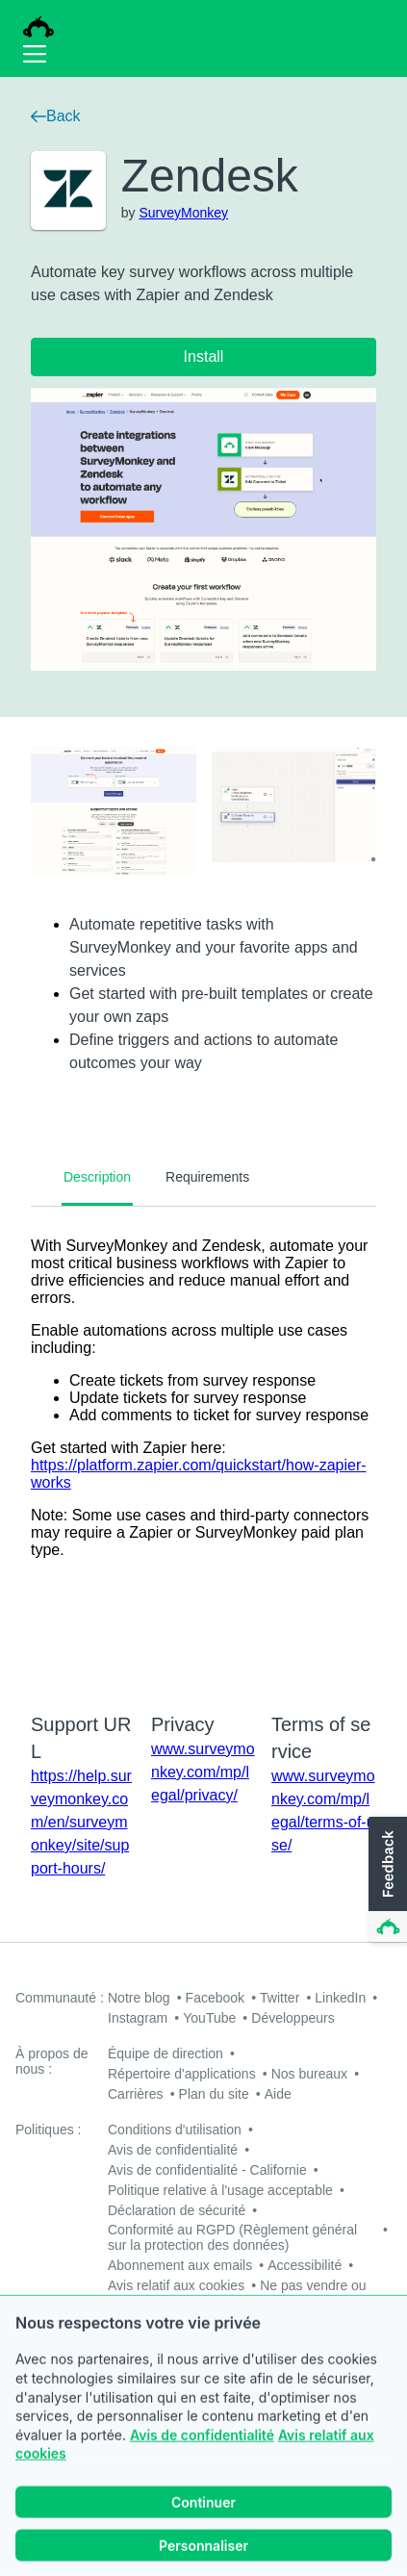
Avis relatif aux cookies (176, 2285)
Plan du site (214, 2094)
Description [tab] (97, 1177)
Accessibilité (304, 2265)
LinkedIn (340, 1997)
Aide (278, 2094)
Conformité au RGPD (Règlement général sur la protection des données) (232, 2237)
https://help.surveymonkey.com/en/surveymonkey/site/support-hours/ (81, 1822)
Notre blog (139, 1997)
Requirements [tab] (207, 1177)
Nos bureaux (309, 2073)
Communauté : (59, 1997)
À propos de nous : (52, 2061)
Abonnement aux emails (180, 2265)
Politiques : (48, 2129)
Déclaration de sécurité (176, 2210)
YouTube (209, 2018)
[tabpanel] (203, 1447)
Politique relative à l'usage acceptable (220, 2190)
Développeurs (292, 2018)
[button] (386, 1880)
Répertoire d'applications (182, 2073)
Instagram (137, 2018)
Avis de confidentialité (202, 2462)
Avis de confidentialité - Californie (207, 2170)
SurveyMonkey (183, 212)
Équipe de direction (165, 2053)
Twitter (279, 1997)
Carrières (136, 2094)
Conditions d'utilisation (175, 2129)
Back (56, 116)
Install (204, 356)
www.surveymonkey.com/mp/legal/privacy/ (203, 1772)
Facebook (215, 1997)
